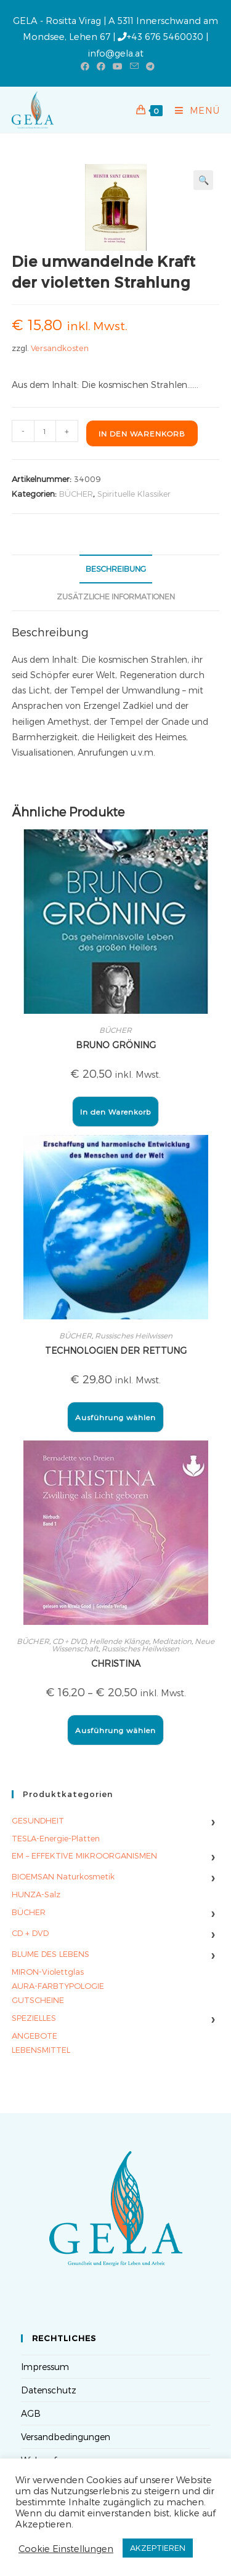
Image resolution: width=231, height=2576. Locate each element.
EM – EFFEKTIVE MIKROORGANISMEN (84, 1855)
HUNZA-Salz (36, 1894)
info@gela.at (116, 52)
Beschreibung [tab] (116, 568)
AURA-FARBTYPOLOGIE (58, 1986)
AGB (31, 2413)
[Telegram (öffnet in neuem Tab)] (148, 66)
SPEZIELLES (34, 2018)
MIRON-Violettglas (48, 1972)
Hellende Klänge (119, 1641)
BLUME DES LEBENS (50, 1954)
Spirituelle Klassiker (134, 494)
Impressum (45, 2366)
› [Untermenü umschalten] (212, 1821)
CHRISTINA (115, 1663)
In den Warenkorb (142, 433)
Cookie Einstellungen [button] (65, 2548)
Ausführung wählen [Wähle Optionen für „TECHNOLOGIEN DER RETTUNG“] (115, 1417)
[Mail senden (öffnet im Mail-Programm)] (134, 66)
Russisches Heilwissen (133, 1335)
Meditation (172, 1641)
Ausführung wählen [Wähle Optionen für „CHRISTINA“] (115, 1730)
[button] (203, 180)
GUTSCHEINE (38, 2000)
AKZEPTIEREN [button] (157, 2548)
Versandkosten (60, 347)
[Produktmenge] (45, 431)
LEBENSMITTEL (41, 2050)
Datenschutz (48, 2390)
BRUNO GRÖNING (116, 1045)
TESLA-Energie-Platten (56, 1838)
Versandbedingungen (65, 2437)
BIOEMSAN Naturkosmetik (63, 1876)
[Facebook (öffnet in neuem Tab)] (85, 66)
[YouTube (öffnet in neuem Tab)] (117, 66)
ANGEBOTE (34, 2036)
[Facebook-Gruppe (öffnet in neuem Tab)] (101, 66)
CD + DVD (69, 1641)
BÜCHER (76, 494)
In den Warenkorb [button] (115, 1111)
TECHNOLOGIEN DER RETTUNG (116, 1350)
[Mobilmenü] (193, 110)
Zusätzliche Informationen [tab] (116, 596)
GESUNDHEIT (38, 1820)
